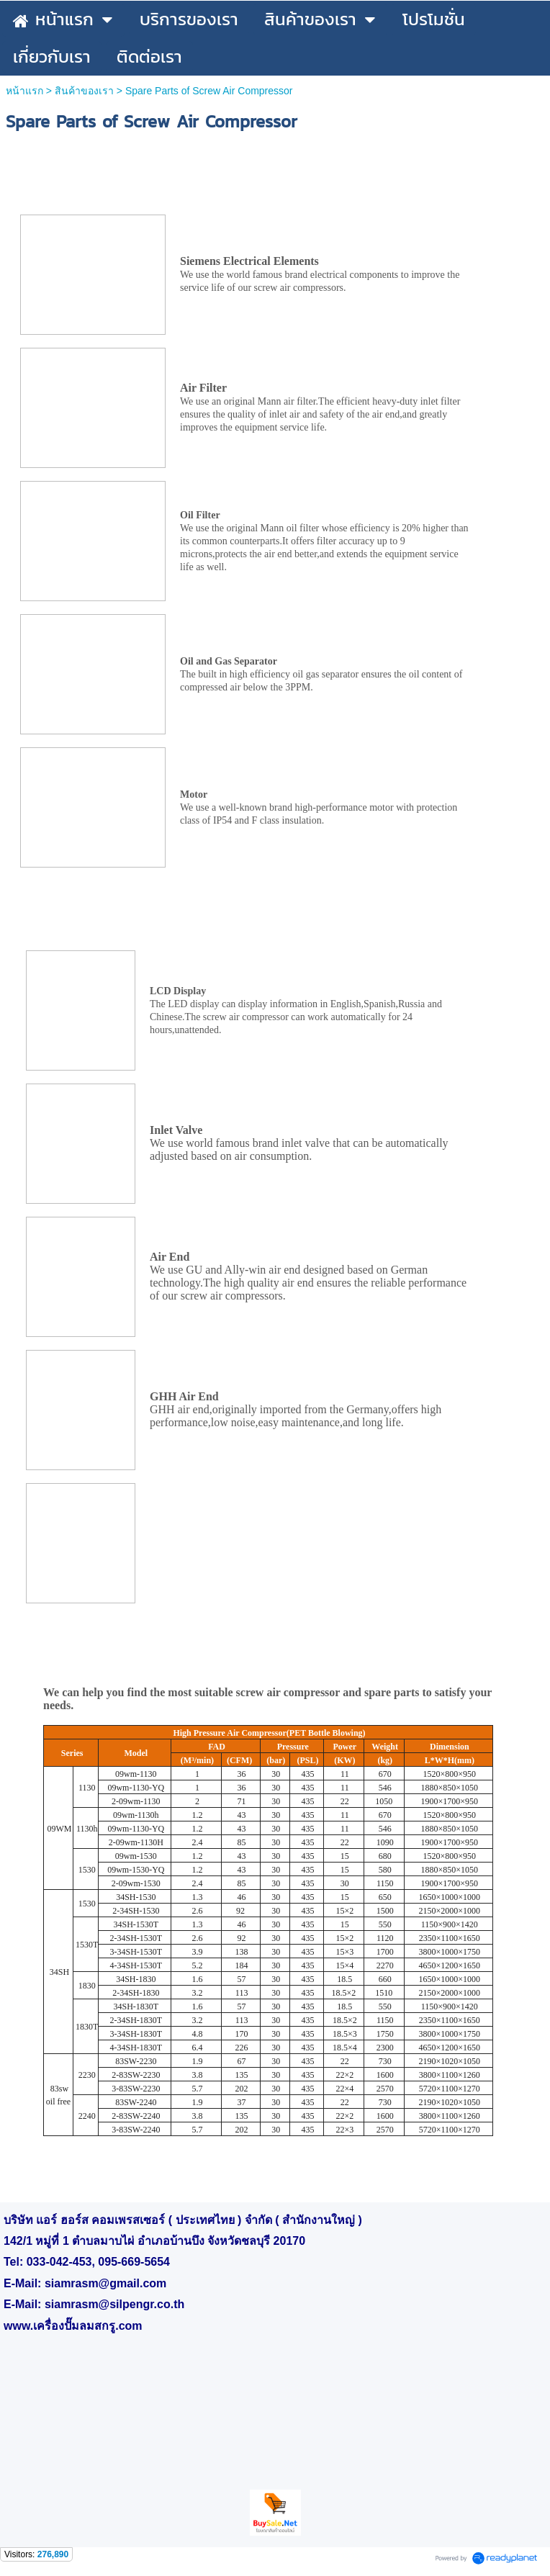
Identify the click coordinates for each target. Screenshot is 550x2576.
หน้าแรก (24, 90)
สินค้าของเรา (84, 90)
